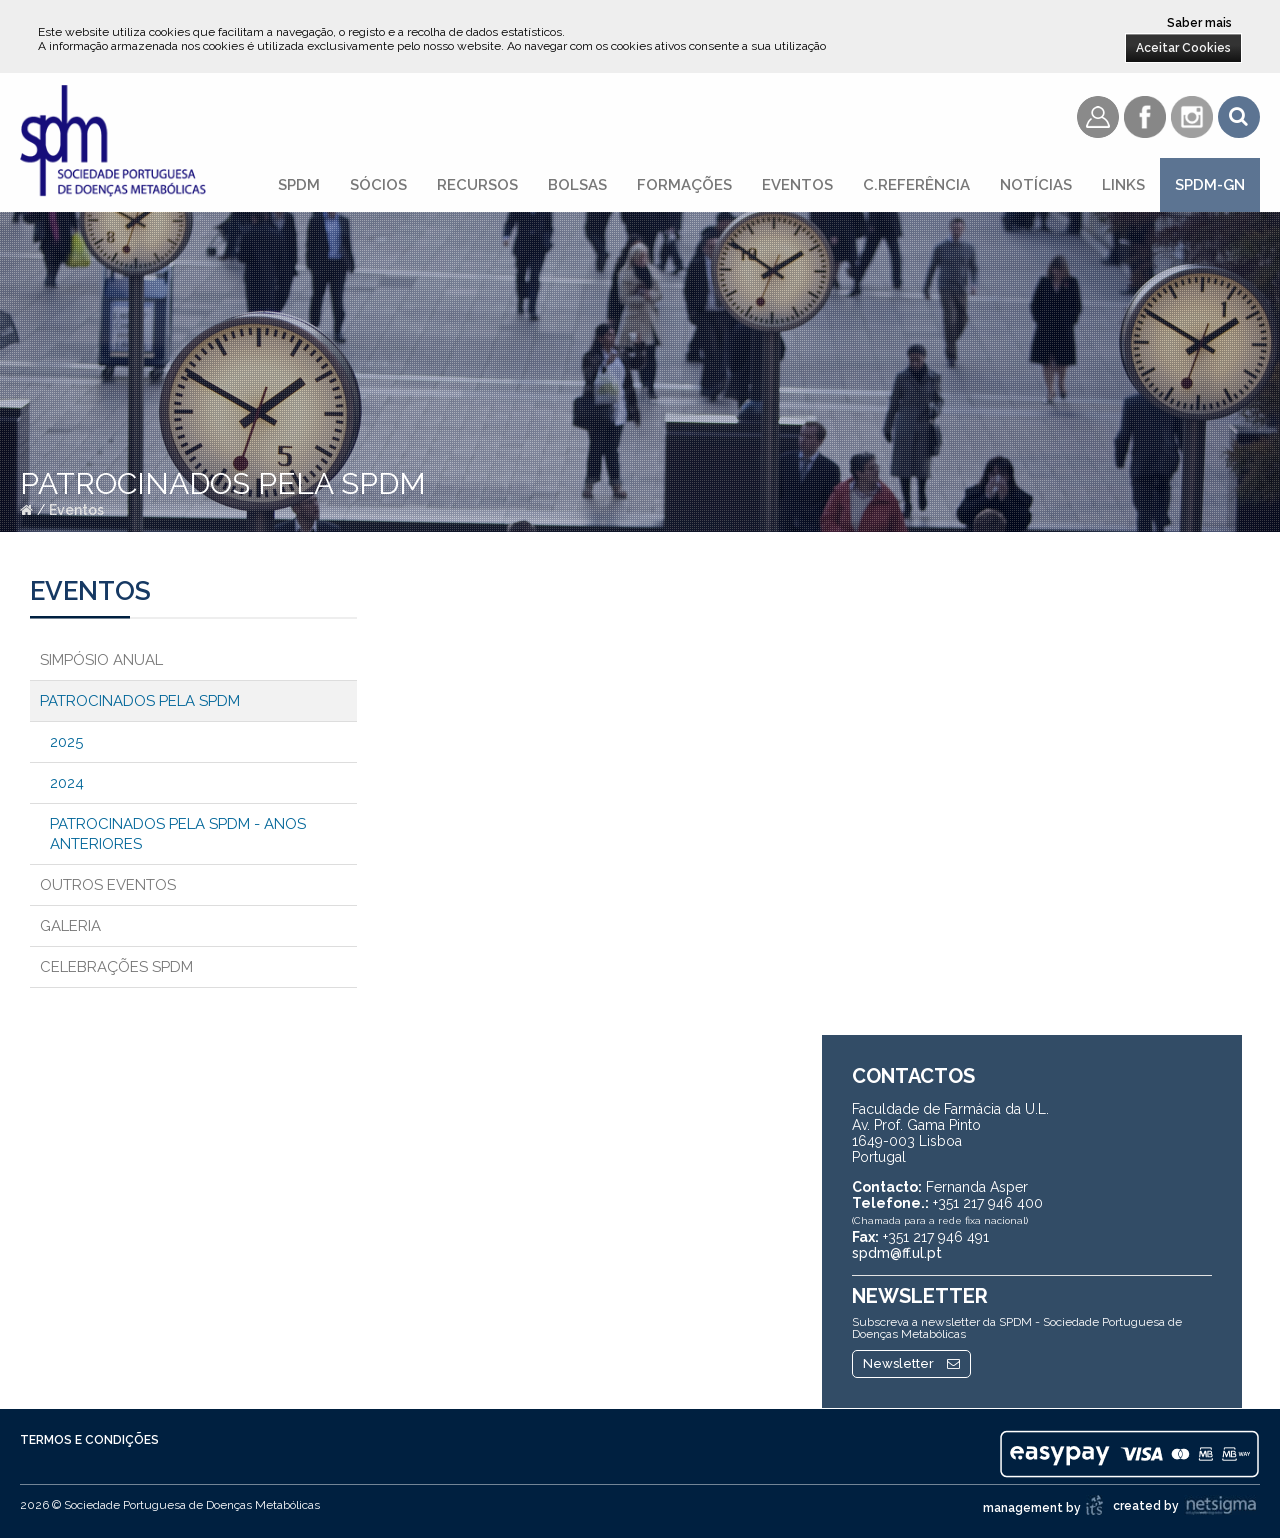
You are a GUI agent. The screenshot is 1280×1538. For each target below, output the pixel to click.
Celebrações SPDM (116, 967)
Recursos (477, 185)
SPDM (299, 185)
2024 (67, 783)
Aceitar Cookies (1183, 48)
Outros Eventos (108, 885)
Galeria (70, 926)
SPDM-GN (1210, 185)
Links (1123, 185)
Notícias (1036, 185)
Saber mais (1199, 23)
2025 (66, 742)
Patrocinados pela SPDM (140, 701)
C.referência (916, 185)
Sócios (378, 185)
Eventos (797, 185)
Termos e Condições (89, 1440)
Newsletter (911, 1363)
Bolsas (577, 185)
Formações (684, 185)
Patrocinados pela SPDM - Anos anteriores (178, 834)
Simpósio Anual (101, 660)
